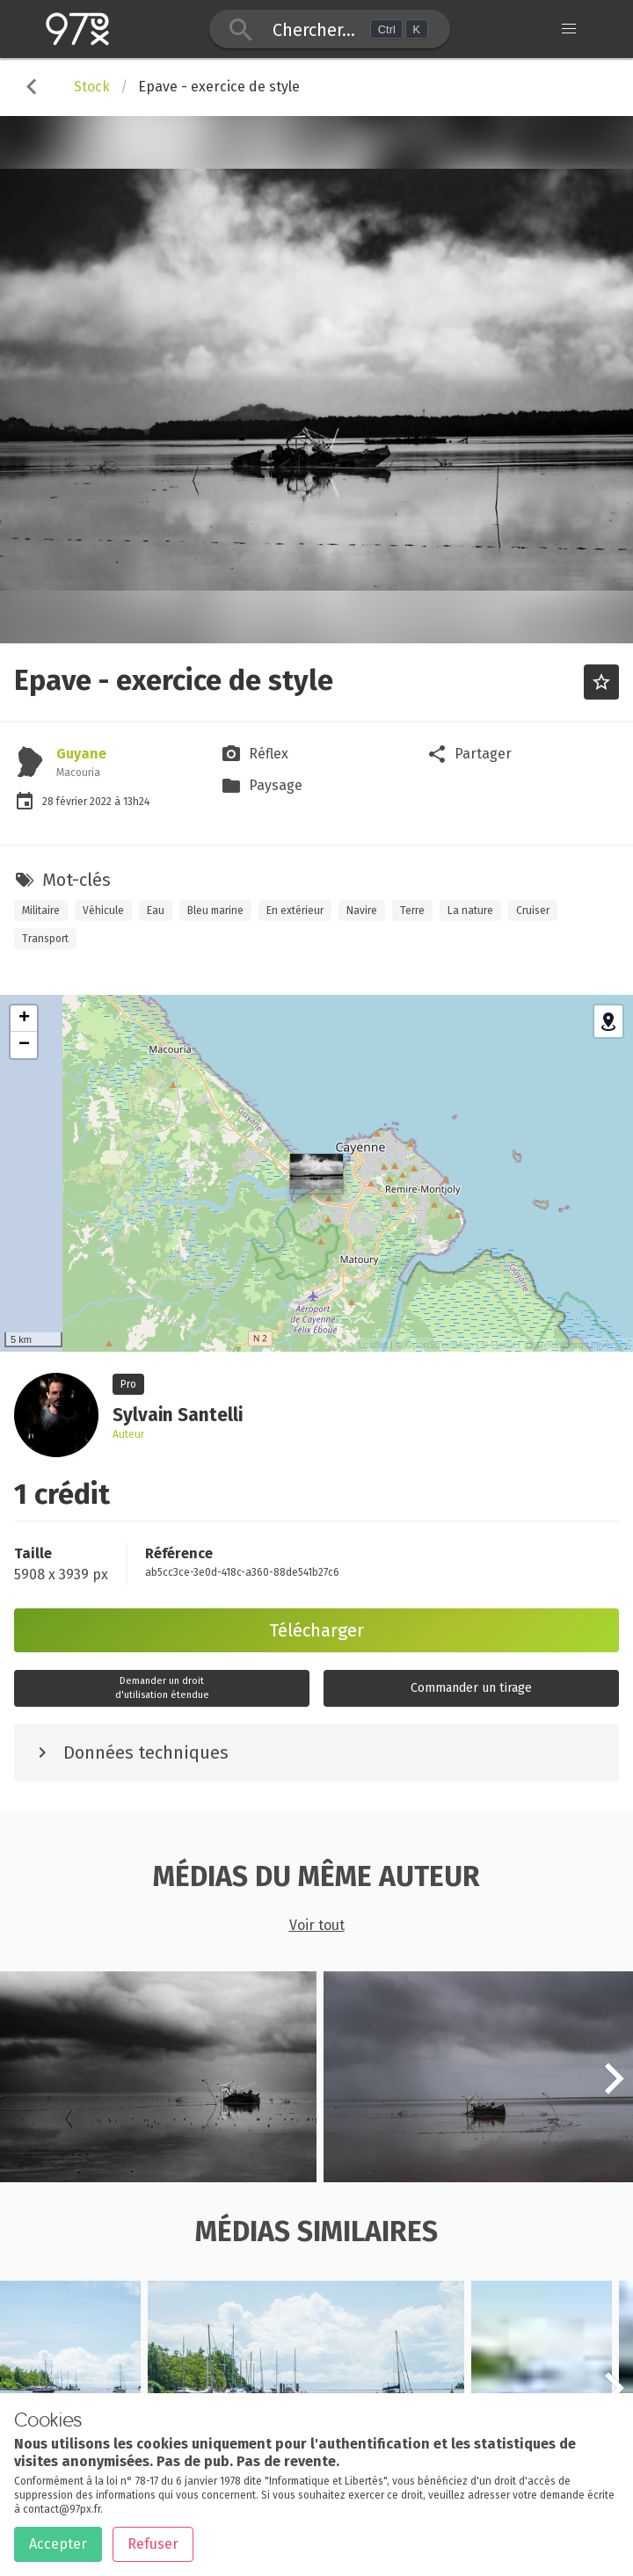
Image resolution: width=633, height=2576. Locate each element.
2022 (102, 801)
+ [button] (24, 1018)
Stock (92, 86)
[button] (613, 2088)
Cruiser (532, 910)
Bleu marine (215, 910)
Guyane (81, 753)
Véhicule (103, 910)
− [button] (24, 1045)
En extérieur (295, 910)
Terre (412, 910)
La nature (470, 910)
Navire (361, 910)
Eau (155, 910)
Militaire (41, 910)
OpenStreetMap (439, 1344)
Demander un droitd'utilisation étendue (162, 1688)
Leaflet (373, 1344)
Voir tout (317, 1925)
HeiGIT (506, 1344)
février (73, 801)
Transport (45, 938)
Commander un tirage (471, 1687)
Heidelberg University (582, 1344)
